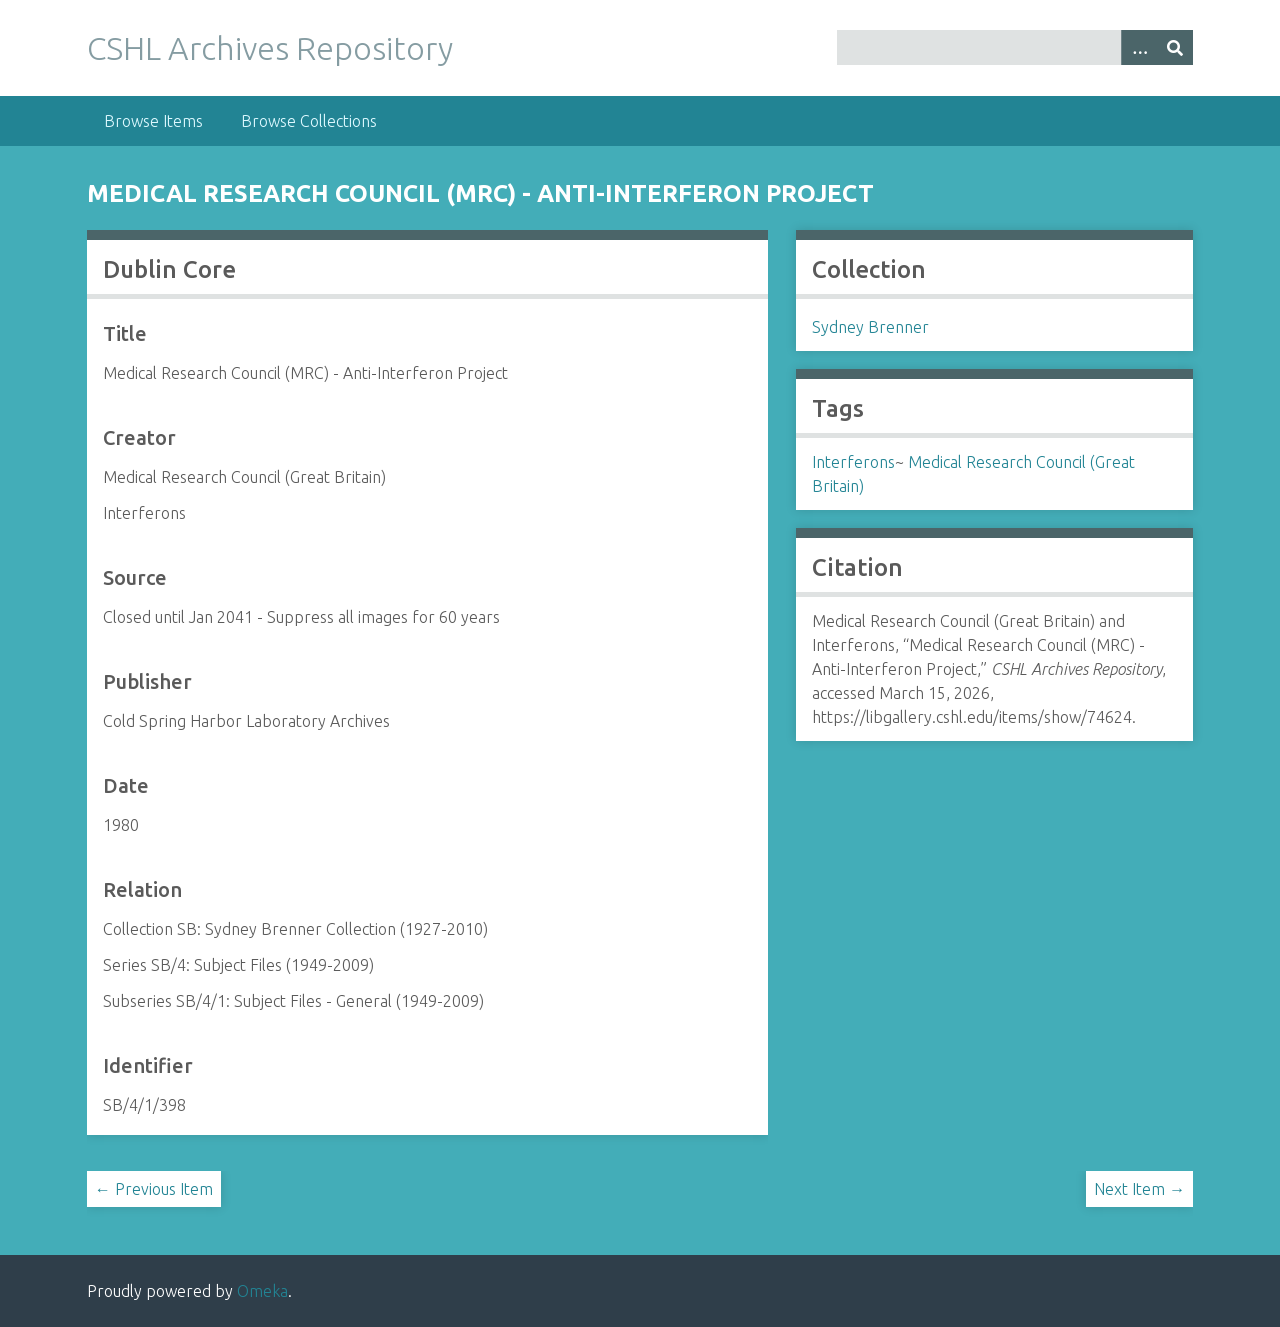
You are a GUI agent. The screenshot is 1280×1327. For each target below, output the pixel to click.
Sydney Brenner (870, 327)
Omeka (262, 1291)
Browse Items (153, 121)
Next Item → (1139, 1189)
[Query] (1015, 47)
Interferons (853, 462)
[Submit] (1175, 47)
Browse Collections (309, 121)
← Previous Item (154, 1189)
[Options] (1139, 47)
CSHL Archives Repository (270, 48)
